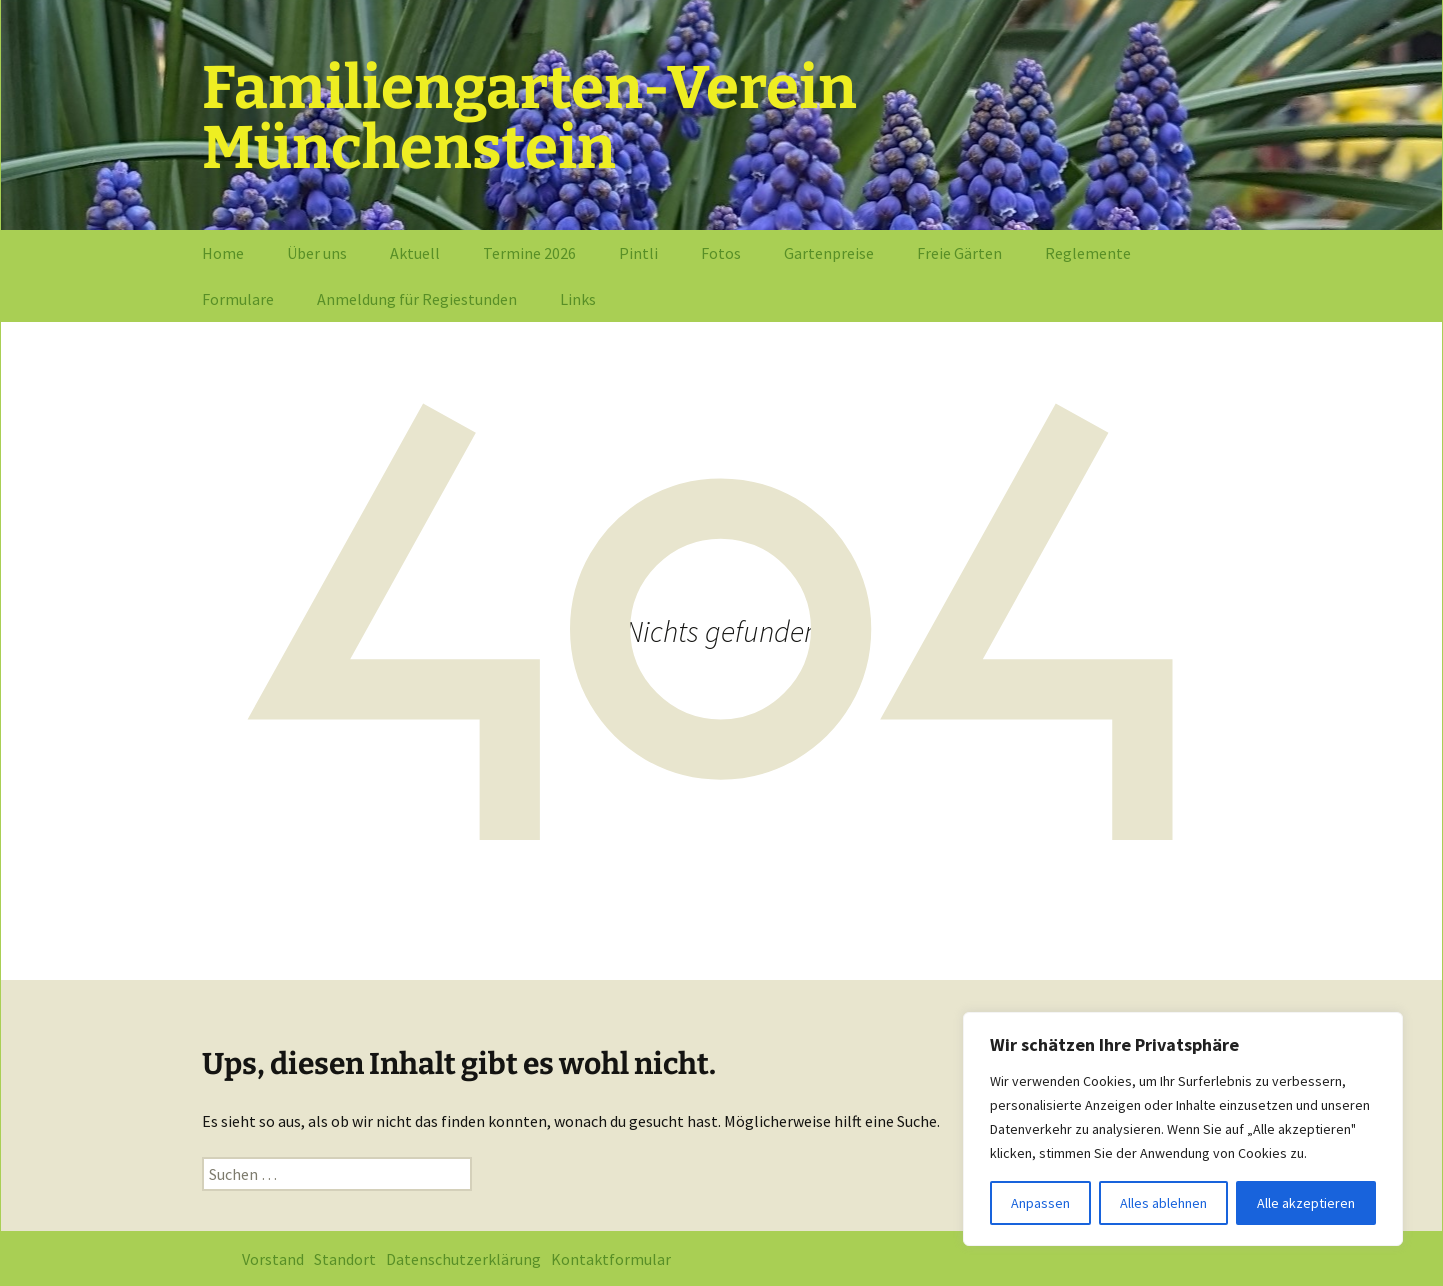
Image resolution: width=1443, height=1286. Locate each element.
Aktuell (415, 253)
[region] (1183, 1129)
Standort (345, 1259)
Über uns (317, 253)
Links (578, 299)
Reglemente (1088, 253)
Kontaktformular (611, 1259)
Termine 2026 (529, 253)
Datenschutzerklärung (463, 1259)
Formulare (238, 299)
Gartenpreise (829, 253)
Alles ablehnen (1163, 1203)
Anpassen (1040, 1203)
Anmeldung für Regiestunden (417, 299)
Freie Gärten (959, 253)
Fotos (721, 253)
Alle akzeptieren (1306, 1203)
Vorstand (273, 1259)
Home (223, 253)
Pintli (638, 253)
